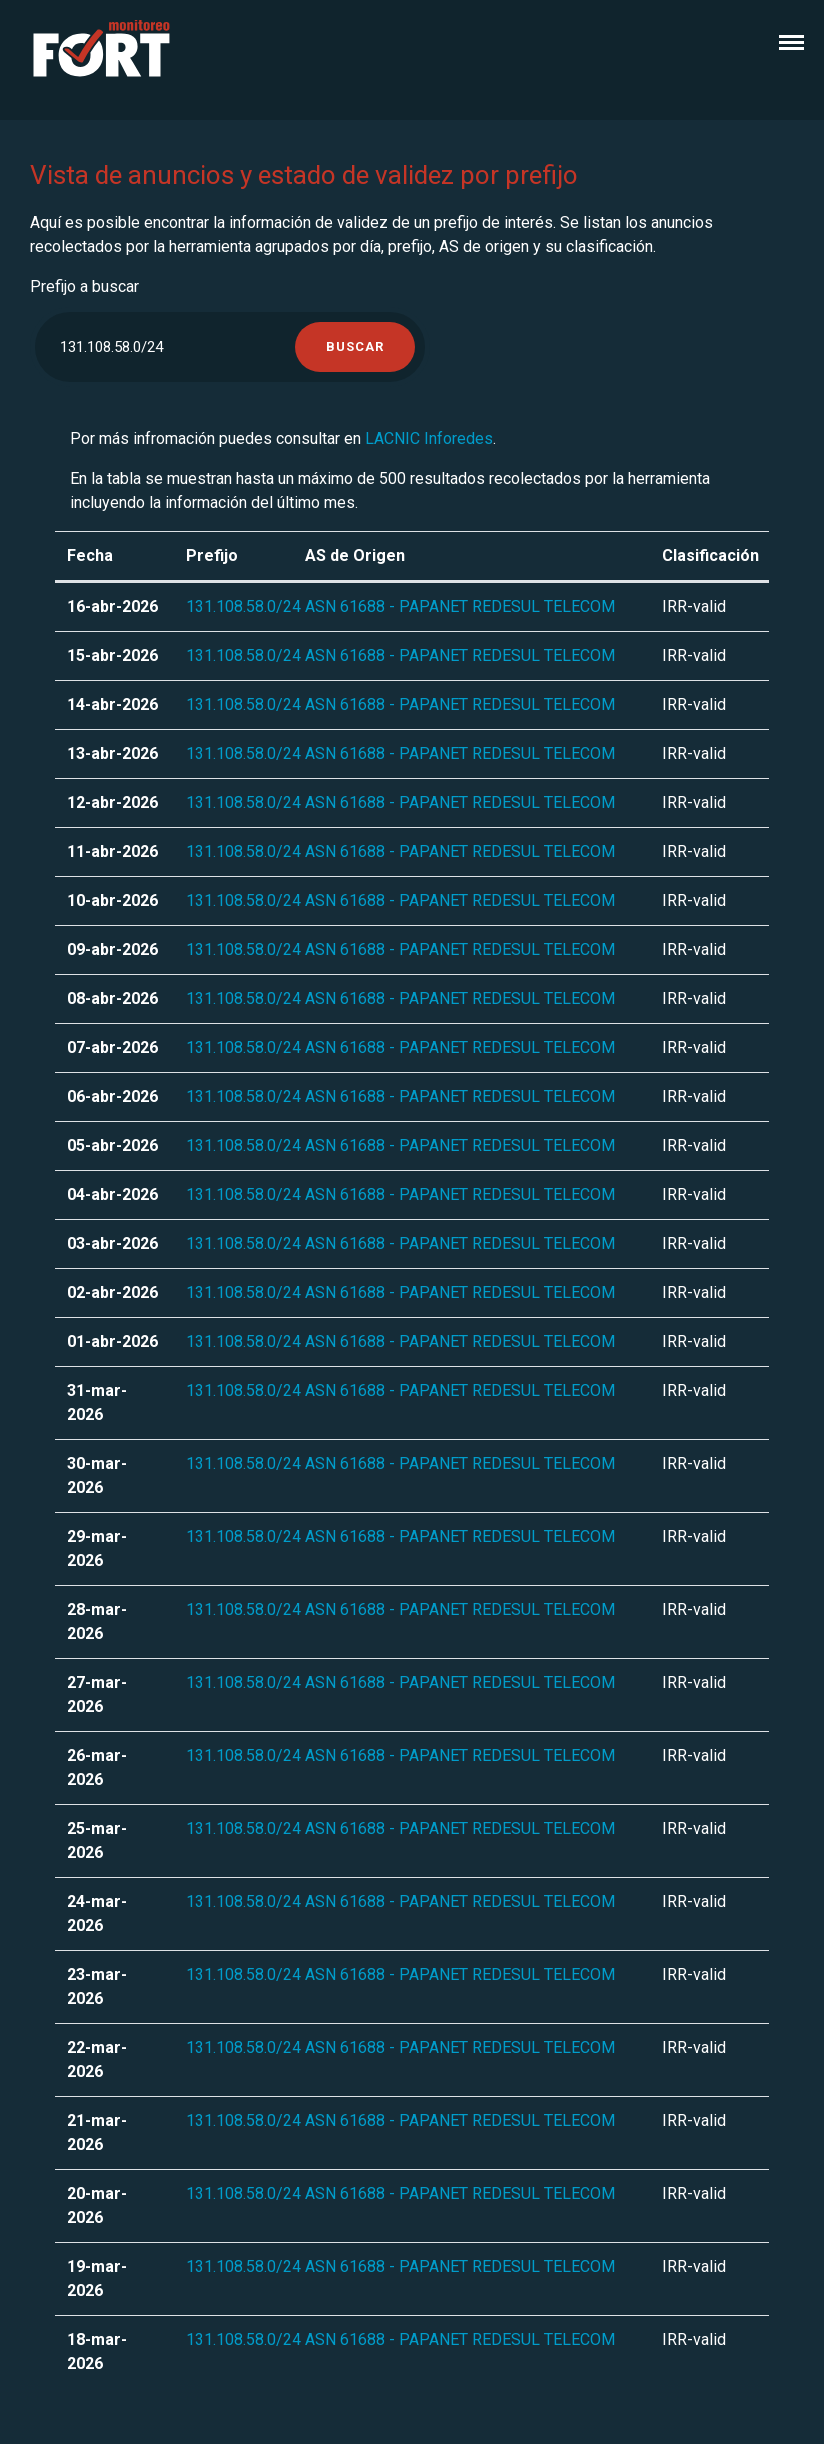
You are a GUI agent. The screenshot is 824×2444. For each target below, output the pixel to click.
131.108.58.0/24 (243, 606)
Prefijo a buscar (84, 286)
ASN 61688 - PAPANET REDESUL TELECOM (460, 606)
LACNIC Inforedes (429, 438)
